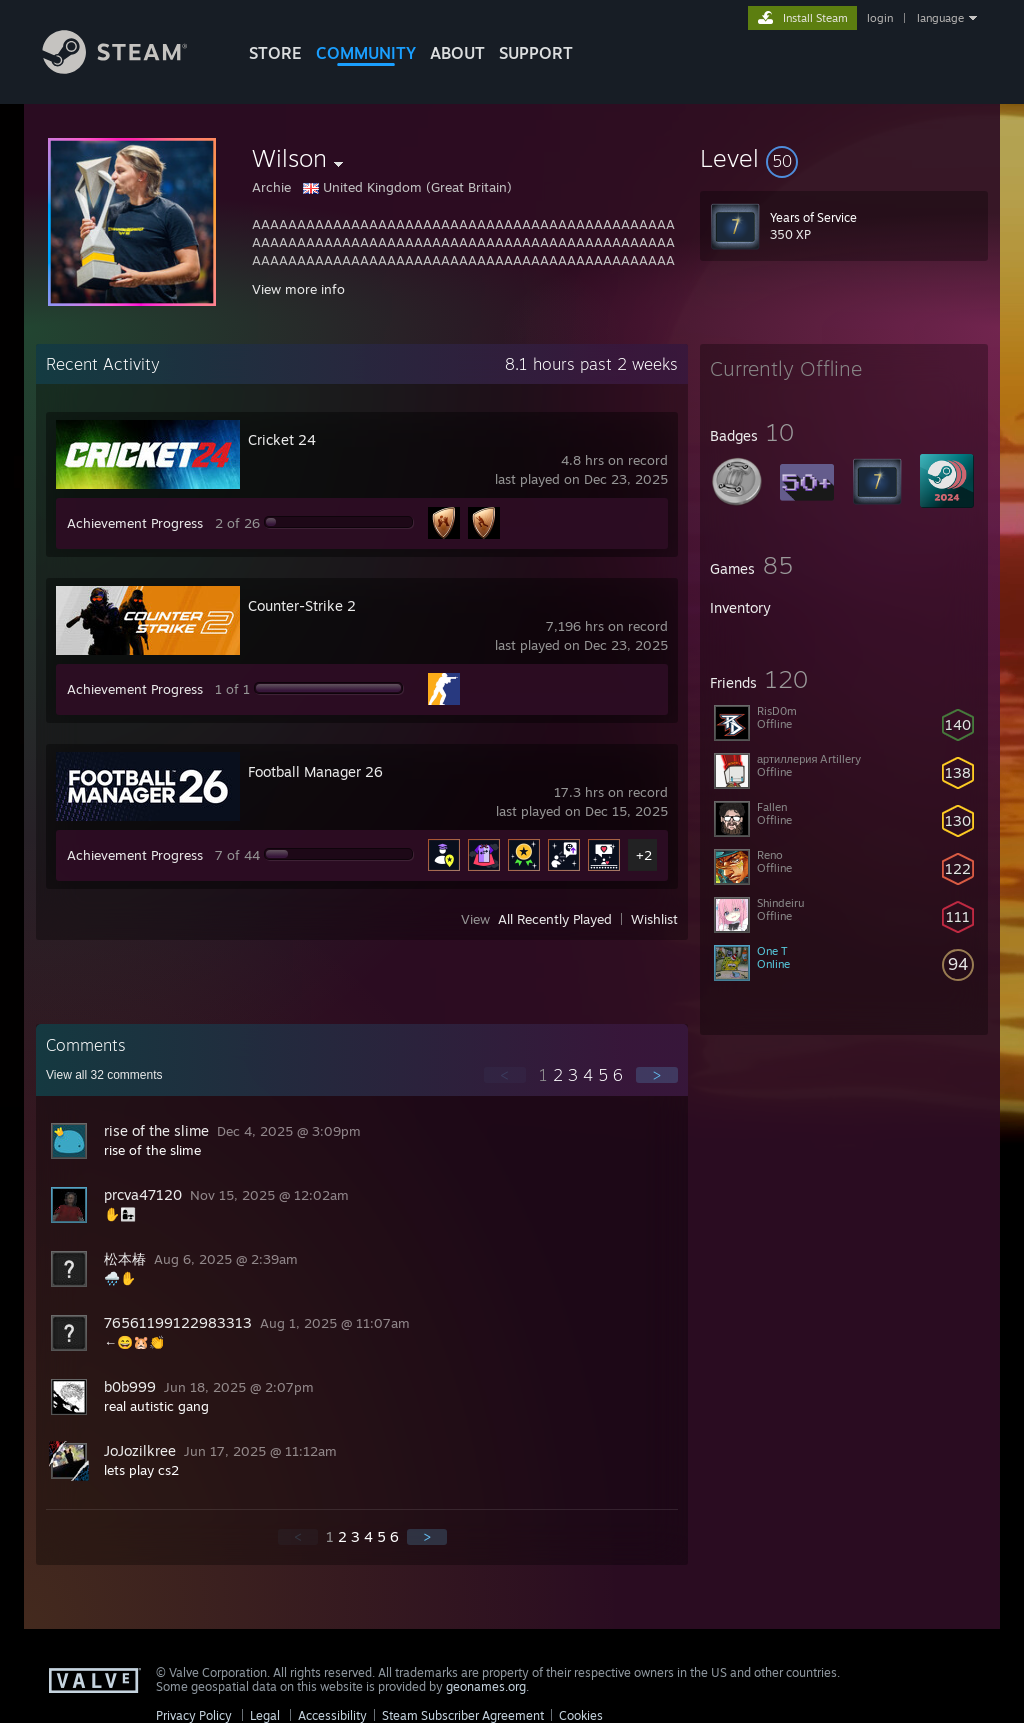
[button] (844, 158)
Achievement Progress (135, 523)
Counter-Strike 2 (302, 605)
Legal (265, 1715)
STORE (275, 53)
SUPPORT (536, 53)
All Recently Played (555, 919)
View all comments (104, 1075)
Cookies (581, 1715)
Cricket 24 (282, 439)
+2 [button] (644, 855)
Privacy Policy (194, 1715)
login (880, 18)
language (940, 18)
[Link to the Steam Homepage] (130, 68)
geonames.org (486, 1686)
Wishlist (654, 919)
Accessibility (332, 1715)
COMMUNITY (366, 53)
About (457, 53)
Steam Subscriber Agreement (463, 1715)
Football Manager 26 (315, 771)
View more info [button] (298, 289)
